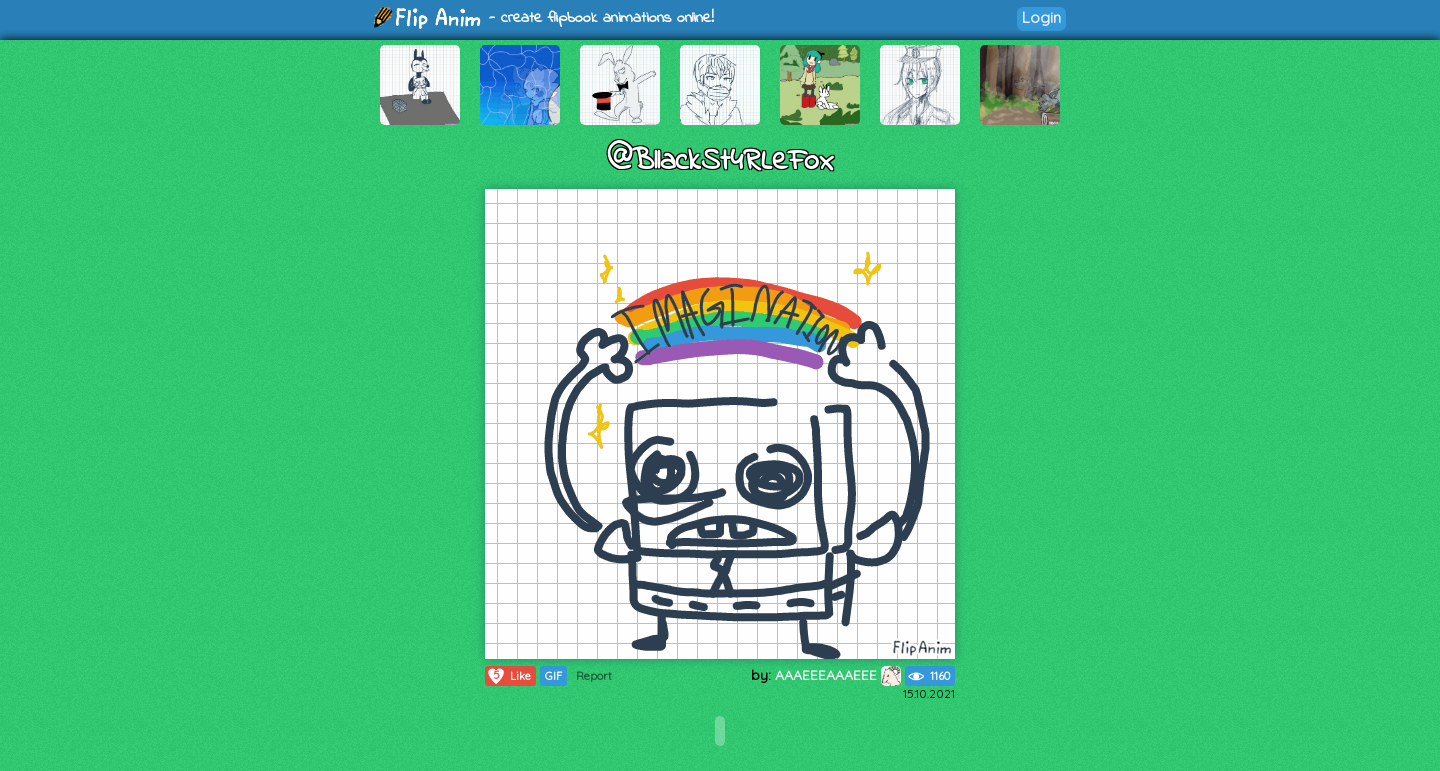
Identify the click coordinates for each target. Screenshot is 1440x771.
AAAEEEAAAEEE (838, 675)
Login (1041, 17)
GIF (553, 676)
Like (508, 676)
